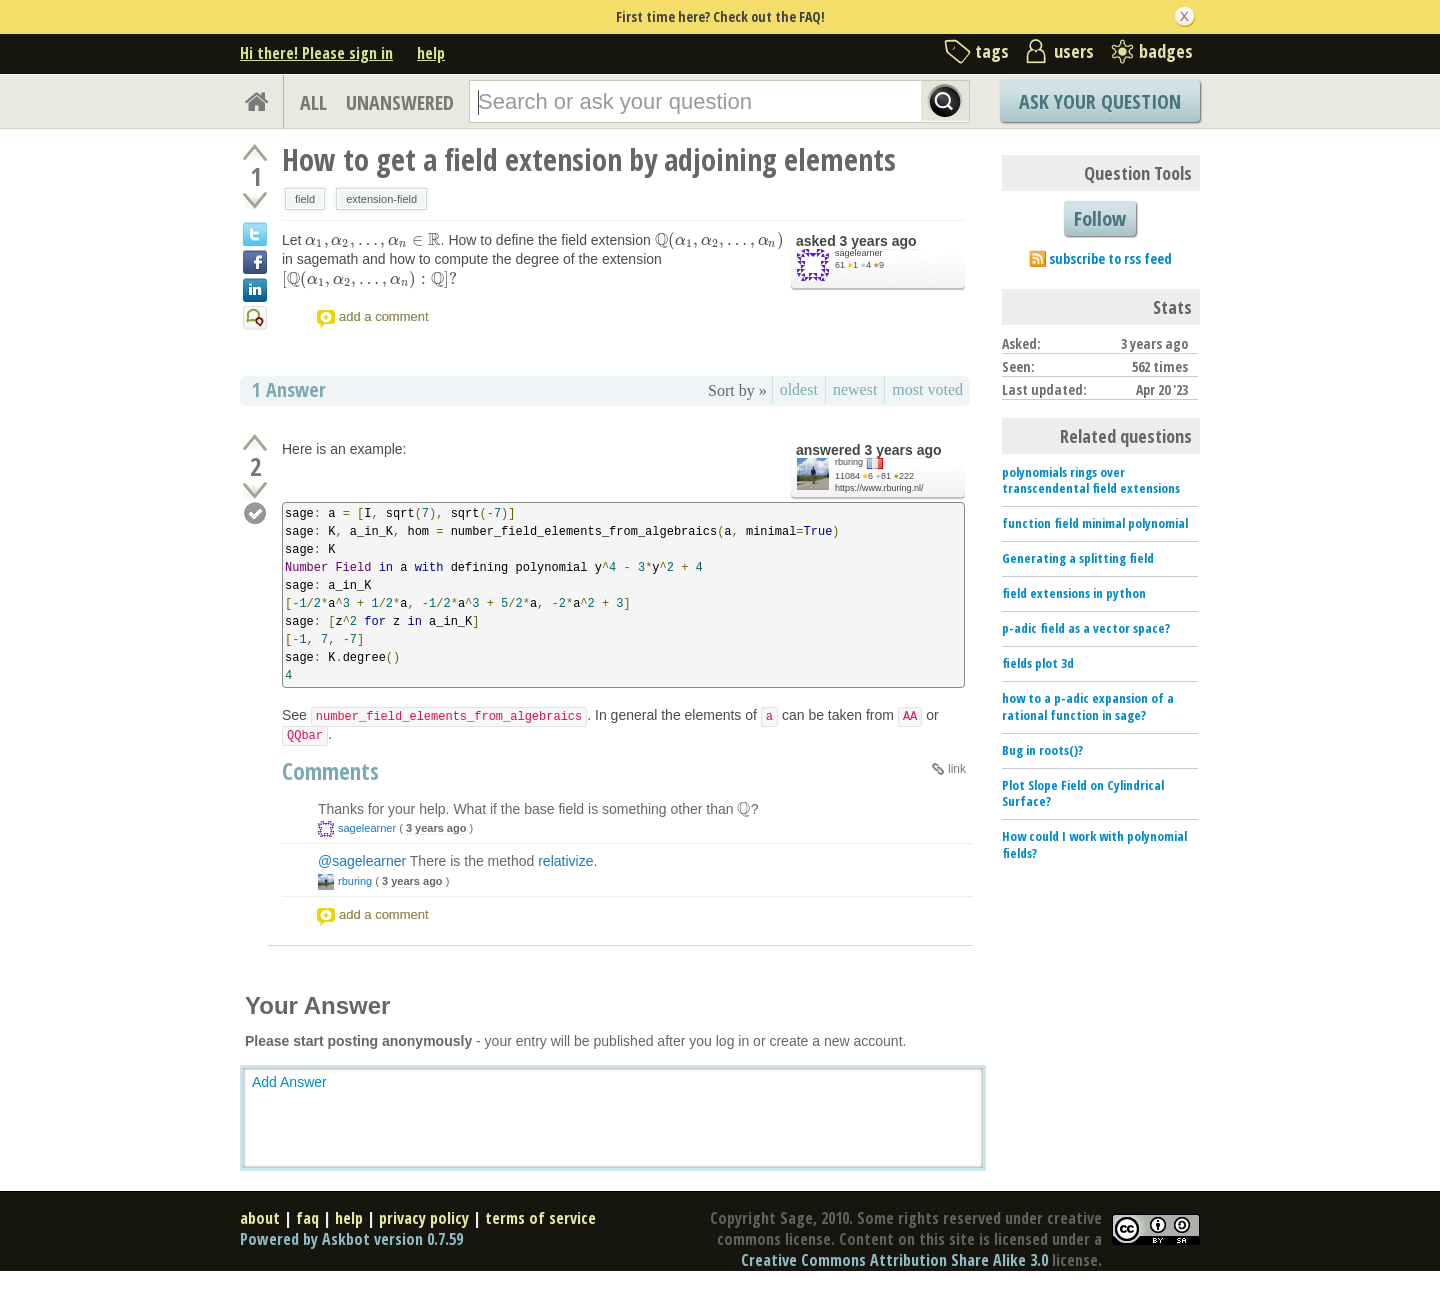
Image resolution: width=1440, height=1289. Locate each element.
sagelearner (859, 253)
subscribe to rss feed (1110, 258)
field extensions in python (1074, 593)
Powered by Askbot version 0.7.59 (351, 1239)
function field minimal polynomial (1095, 523)
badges (1166, 51)
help (431, 53)
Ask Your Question (1100, 101)
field (305, 199)
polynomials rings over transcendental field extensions (1091, 480)
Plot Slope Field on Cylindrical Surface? (1083, 793)
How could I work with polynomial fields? (1094, 844)
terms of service (540, 1218)
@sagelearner (362, 861)
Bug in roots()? (1042, 750)
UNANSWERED (400, 102)
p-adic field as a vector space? (1086, 628)
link (957, 769)
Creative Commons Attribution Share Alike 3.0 (894, 1260)
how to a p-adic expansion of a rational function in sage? (1088, 706)
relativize (565, 861)
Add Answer (289, 1082)
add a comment (384, 316)
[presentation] (372, 240)
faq (307, 1218)
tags (992, 51)
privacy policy (424, 1218)
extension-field (381, 199)
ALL (313, 102)
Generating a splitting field (1078, 558)
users (1074, 51)
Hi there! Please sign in (316, 53)
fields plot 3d (1038, 663)
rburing (849, 462)
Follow (1100, 218)
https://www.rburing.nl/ (879, 488)
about (260, 1218)
